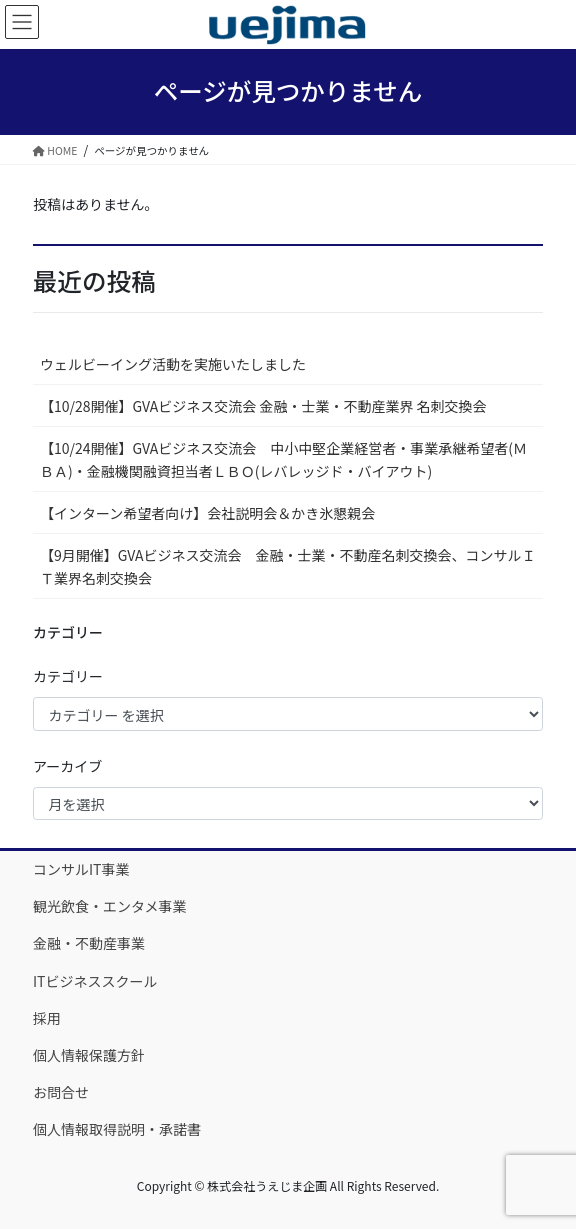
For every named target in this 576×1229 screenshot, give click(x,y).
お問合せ (61, 1092)
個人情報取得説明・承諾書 (117, 1129)
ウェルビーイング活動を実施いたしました (173, 364)
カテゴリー (68, 676)
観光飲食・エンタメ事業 (110, 906)
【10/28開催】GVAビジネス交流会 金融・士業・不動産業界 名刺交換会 (263, 406)
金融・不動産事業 (89, 943)
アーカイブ (67, 766)
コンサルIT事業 (81, 869)
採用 (47, 1018)
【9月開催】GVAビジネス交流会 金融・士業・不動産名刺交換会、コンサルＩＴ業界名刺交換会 (287, 566)
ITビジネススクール (95, 981)
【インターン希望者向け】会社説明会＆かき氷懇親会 (207, 513)
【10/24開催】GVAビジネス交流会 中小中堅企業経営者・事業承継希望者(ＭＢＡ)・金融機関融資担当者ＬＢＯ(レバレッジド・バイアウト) (283, 459)
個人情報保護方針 (89, 1055)
